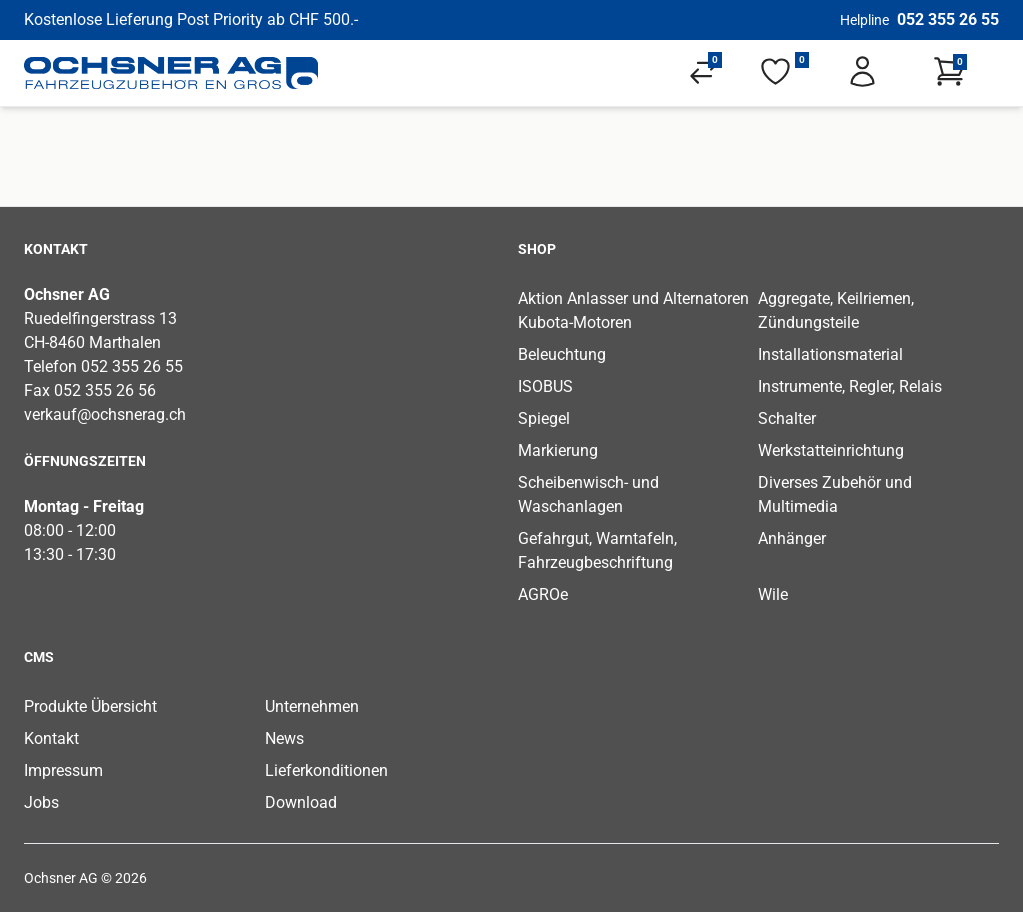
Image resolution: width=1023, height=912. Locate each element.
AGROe (543, 594)
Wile (773, 594)
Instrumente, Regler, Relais (850, 386)
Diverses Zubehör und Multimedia (835, 494)
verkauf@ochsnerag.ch (105, 414)
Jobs (41, 802)
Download (301, 802)
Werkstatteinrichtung (831, 450)
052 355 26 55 (948, 19)
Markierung (558, 450)
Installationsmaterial (830, 354)
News (284, 738)
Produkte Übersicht (90, 706)
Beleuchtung (562, 354)
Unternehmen (312, 706)
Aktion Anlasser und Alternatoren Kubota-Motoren (633, 310)
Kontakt (51, 738)
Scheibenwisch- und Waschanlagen (588, 494)
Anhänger (792, 538)
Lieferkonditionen (326, 770)
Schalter (787, 418)
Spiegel (544, 418)
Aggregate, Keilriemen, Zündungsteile (836, 310)
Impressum (63, 770)
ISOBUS (545, 386)
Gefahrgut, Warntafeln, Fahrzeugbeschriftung (597, 550)
